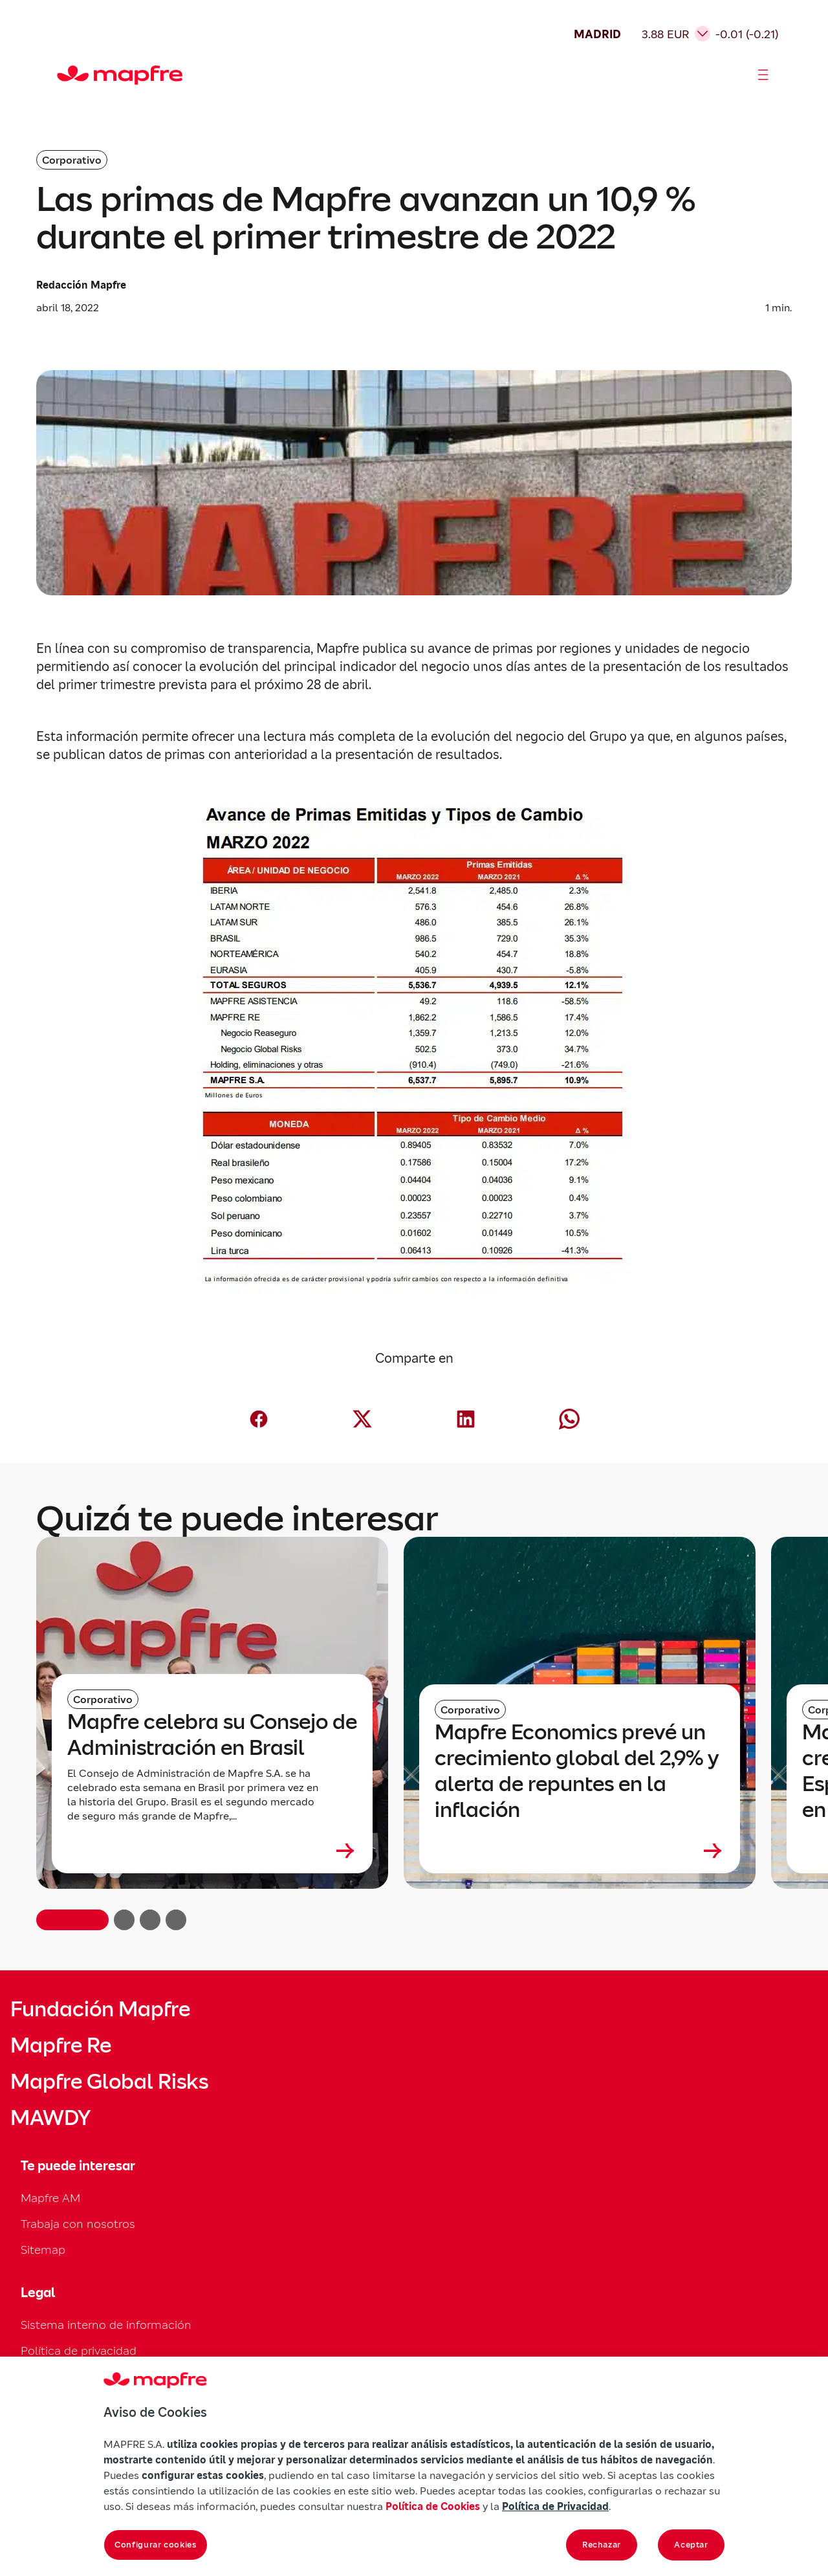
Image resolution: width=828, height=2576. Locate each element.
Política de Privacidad (555, 2506)
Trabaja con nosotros (78, 2223)
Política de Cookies (433, 2506)
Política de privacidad (78, 2350)
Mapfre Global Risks (109, 2082)
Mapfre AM (50, 2197)
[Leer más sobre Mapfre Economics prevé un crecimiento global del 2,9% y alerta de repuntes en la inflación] (579, 1851)
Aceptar (691, 2544)
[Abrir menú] (763, 75)
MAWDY (50, 2118)
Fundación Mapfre (100, 2009)
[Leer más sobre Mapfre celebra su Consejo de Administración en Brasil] (212, 1851)
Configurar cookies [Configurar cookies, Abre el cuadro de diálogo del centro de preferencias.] (155, 2544)
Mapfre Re (60, 2045)
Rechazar (601, 2544)
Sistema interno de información (106, 2324)
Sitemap (43, 2249)
